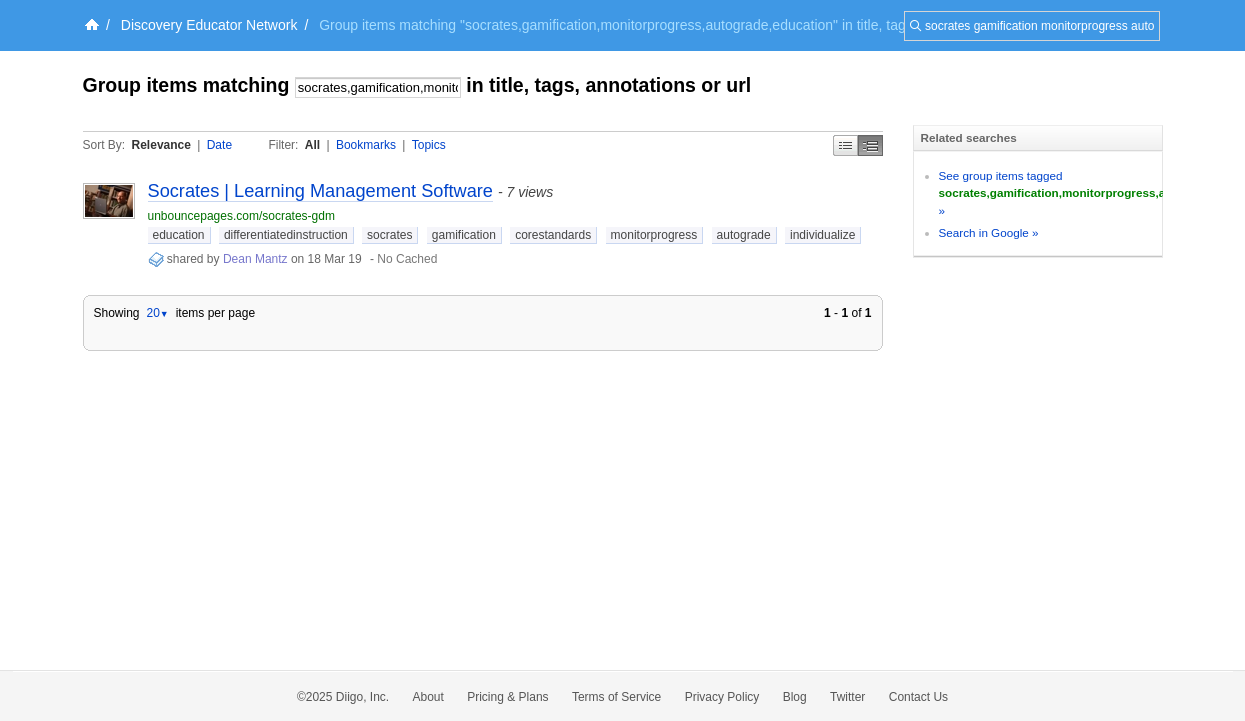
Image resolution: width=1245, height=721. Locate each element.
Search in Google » (989, 232)
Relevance (161, 145)
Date (219, 145)
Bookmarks (366, 145)
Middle (870, 145)
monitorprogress (654, 235)
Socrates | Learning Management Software (320, 191)
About (428, 697)
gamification (464, 235)
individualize (822, 235)
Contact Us (918, 697)
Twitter (847, 697)
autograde (744, 235)
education (179, 235)
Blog (795, 697)
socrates (389, 235)
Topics (429, 145)
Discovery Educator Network (209, 25)
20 (157, 313)
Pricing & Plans (507, 697)
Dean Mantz (255, 259)
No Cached (407, 259)
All (312, 145)
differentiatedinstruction (286, 235)
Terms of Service (616, 697)
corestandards (553, 235)
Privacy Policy (722, 697)
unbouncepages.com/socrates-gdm (241, 216)
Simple (845, 145)
